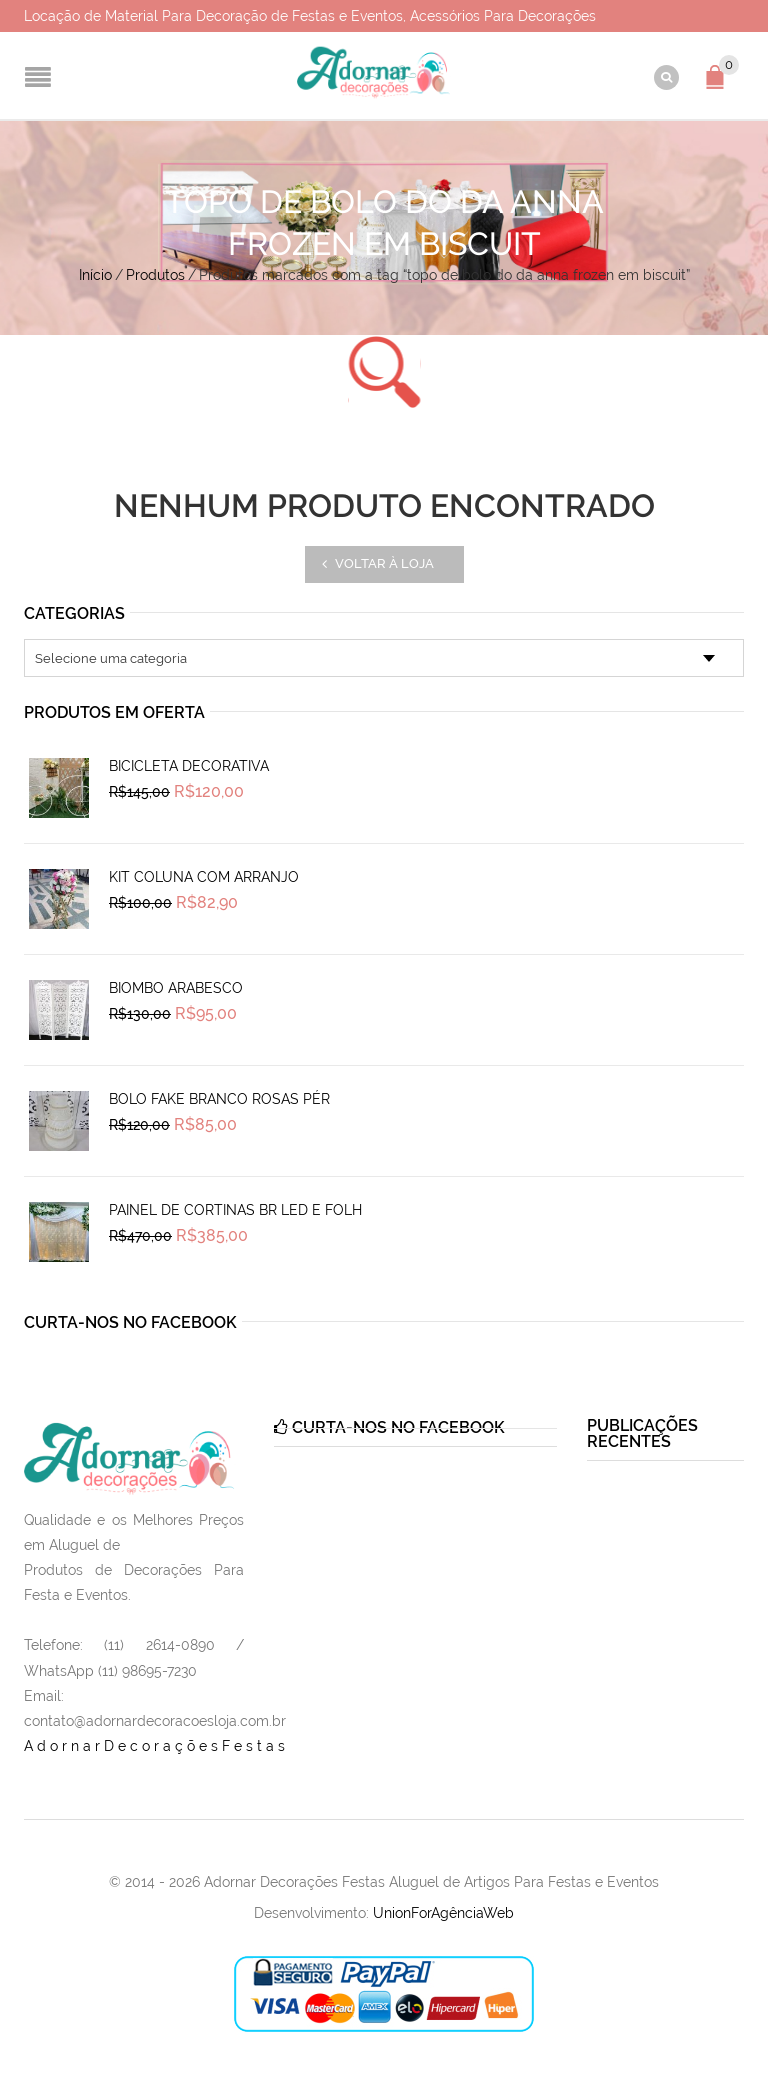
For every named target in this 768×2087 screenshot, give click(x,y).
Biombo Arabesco (176, 988)
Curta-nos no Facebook (130, 1322)
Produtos (155, 275)
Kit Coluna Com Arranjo (204, 877)
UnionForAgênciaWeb (443, 1913)
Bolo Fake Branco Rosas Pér (219, 1099)
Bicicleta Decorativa (189, 766)
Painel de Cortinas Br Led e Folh (235, 1210)
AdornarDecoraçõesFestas (156, 1746)
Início (95, 275)
